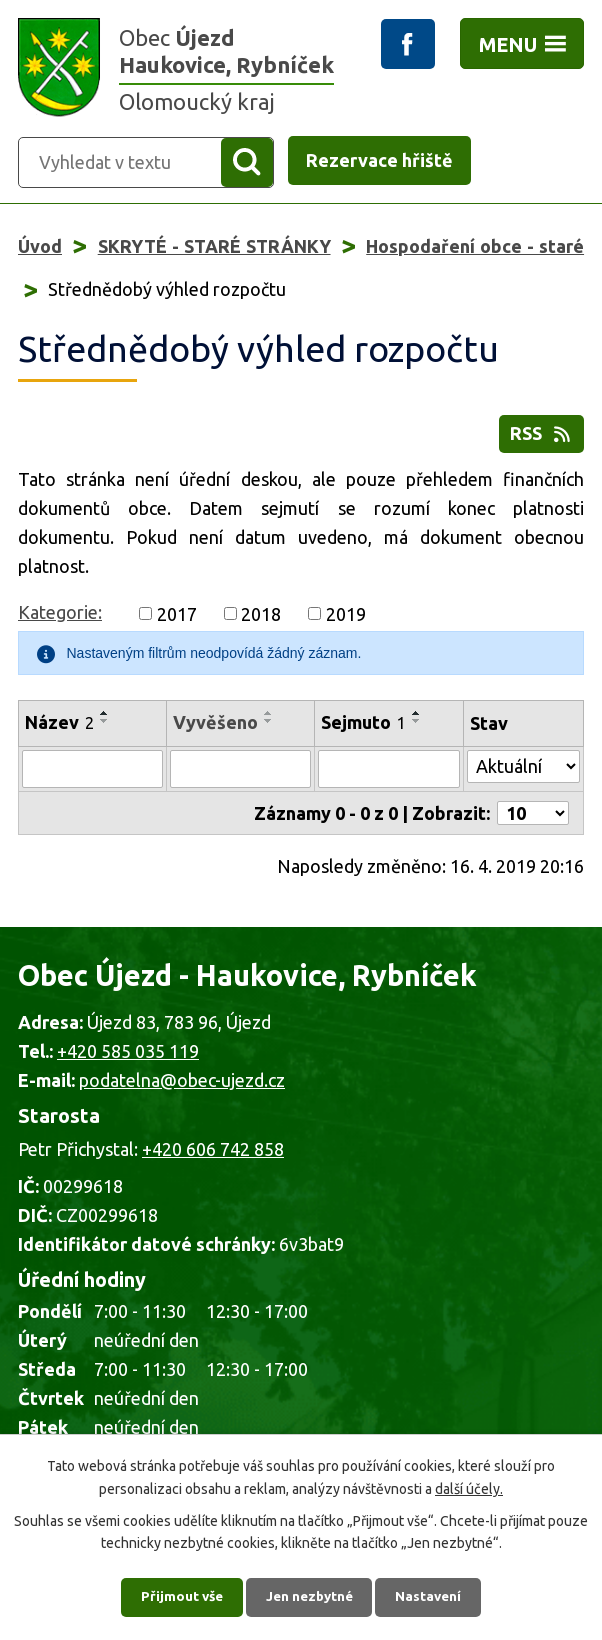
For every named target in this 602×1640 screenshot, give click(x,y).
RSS (542, 438)
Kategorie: (60, 623)
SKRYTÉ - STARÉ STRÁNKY (214, 248)
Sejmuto (363, 733)
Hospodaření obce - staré (475, 248)
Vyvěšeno (215, 733)
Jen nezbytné (310, 1595)
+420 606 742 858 (213, 1160)
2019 (346, 625)
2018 (261, 625)
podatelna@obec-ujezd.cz (182, 1091)
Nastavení (435, 1595)
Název (59, 733)
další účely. (469, 1485)
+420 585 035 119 (128, 1062)
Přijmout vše (176, 1595)
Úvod (40, 248)
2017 (177, 625)
